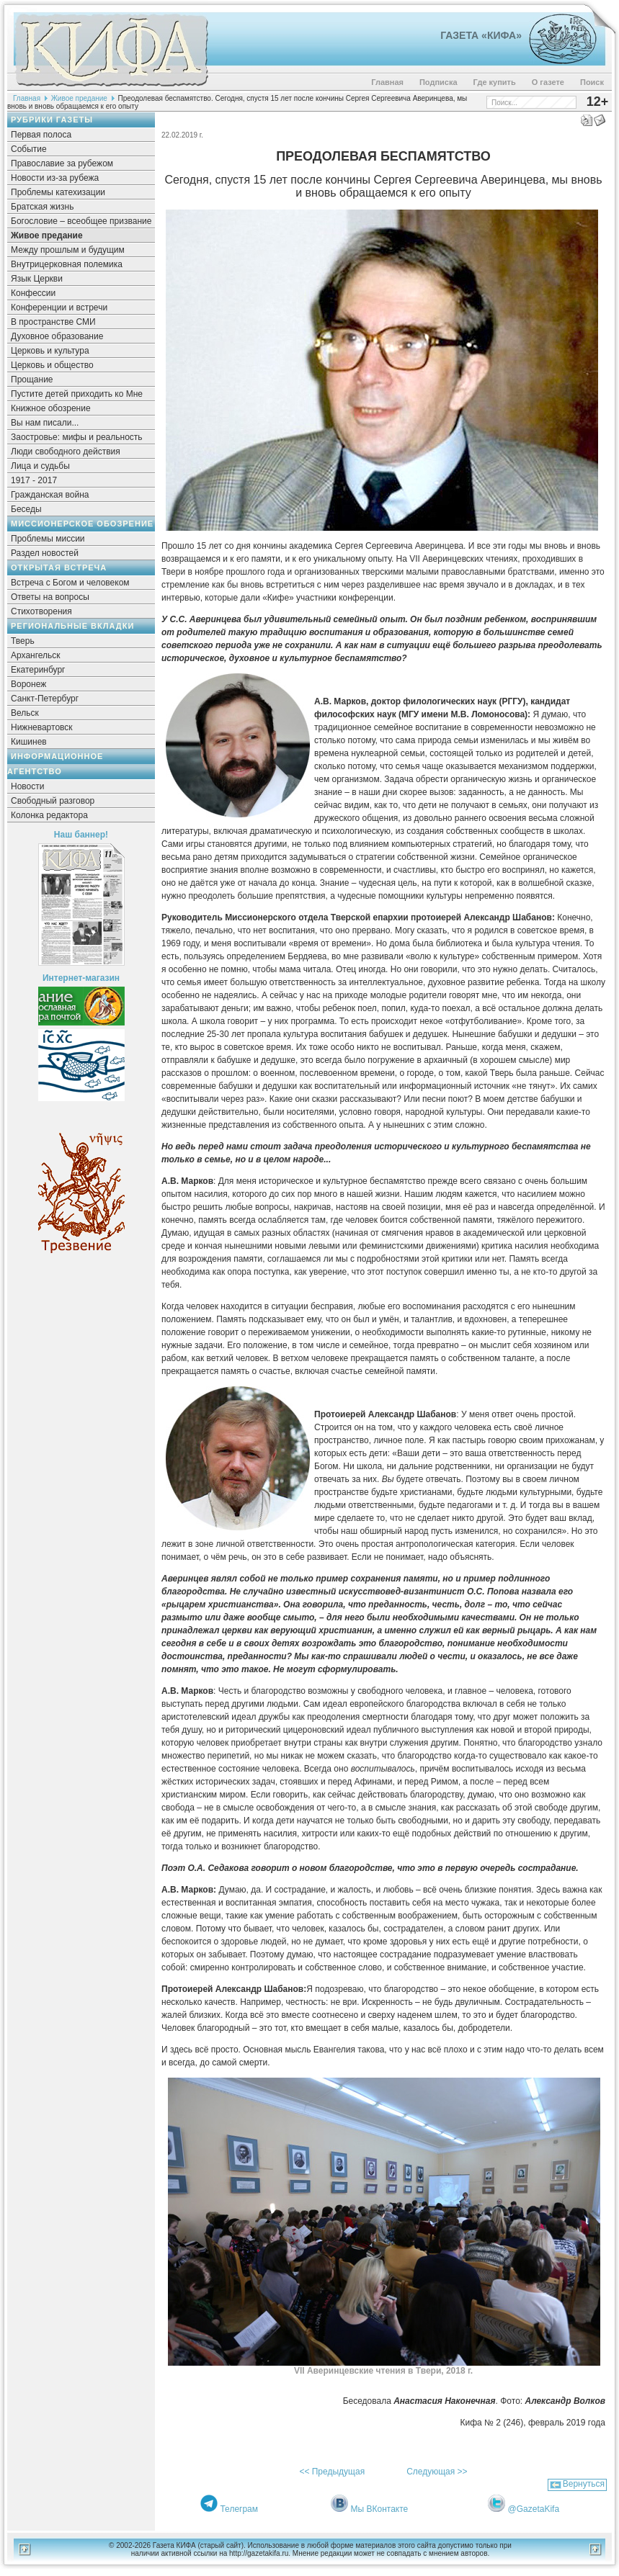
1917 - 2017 (34, 480)
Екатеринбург (38, 670)
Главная (387, 82)
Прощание (32, 379)
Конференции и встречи (59, 307)
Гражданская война (50, 495)
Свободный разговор (52, 801)
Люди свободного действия (65, 451)
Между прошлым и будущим (68, 250)
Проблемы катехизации (58, 192)
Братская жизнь (42, 207)
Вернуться (584, 2484)
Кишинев (29, 742)
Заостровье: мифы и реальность (77, 437)
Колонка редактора (49, 815)
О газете (548, 82)
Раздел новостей (45, 553)
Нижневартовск (42, 727)
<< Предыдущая (332, 2472)
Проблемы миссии (48, 539)
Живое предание (79, 98)
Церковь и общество (52, 365)
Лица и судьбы (40, 466)
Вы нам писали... (45, 423)
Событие (29, 149)
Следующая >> (436, 2472)
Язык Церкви (37, 279)
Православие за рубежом (62, 163)
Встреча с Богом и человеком (70, 583)
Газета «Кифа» (481, 35)
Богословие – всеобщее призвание (81, 221)
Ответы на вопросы (50, 597)
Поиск (592, 82)
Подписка (438, 82)
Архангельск (36, 655)
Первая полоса (41, 135)
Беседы (26, 509)
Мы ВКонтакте (380, 2509)
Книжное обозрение (51, 408)
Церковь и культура (50, 351)
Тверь (23, 641)
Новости (27, 786)
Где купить (494, 82)
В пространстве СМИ (53, 322)
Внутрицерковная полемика (67, 264)
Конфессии (33, 293)
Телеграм (239, 2509)
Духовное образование (57, 336)
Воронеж (28, 684)
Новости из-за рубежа (55, 178)
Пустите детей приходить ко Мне (77, 394)
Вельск (25, 713)
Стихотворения (41, 611)
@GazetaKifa (534, 2509)
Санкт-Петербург (45, 699)
